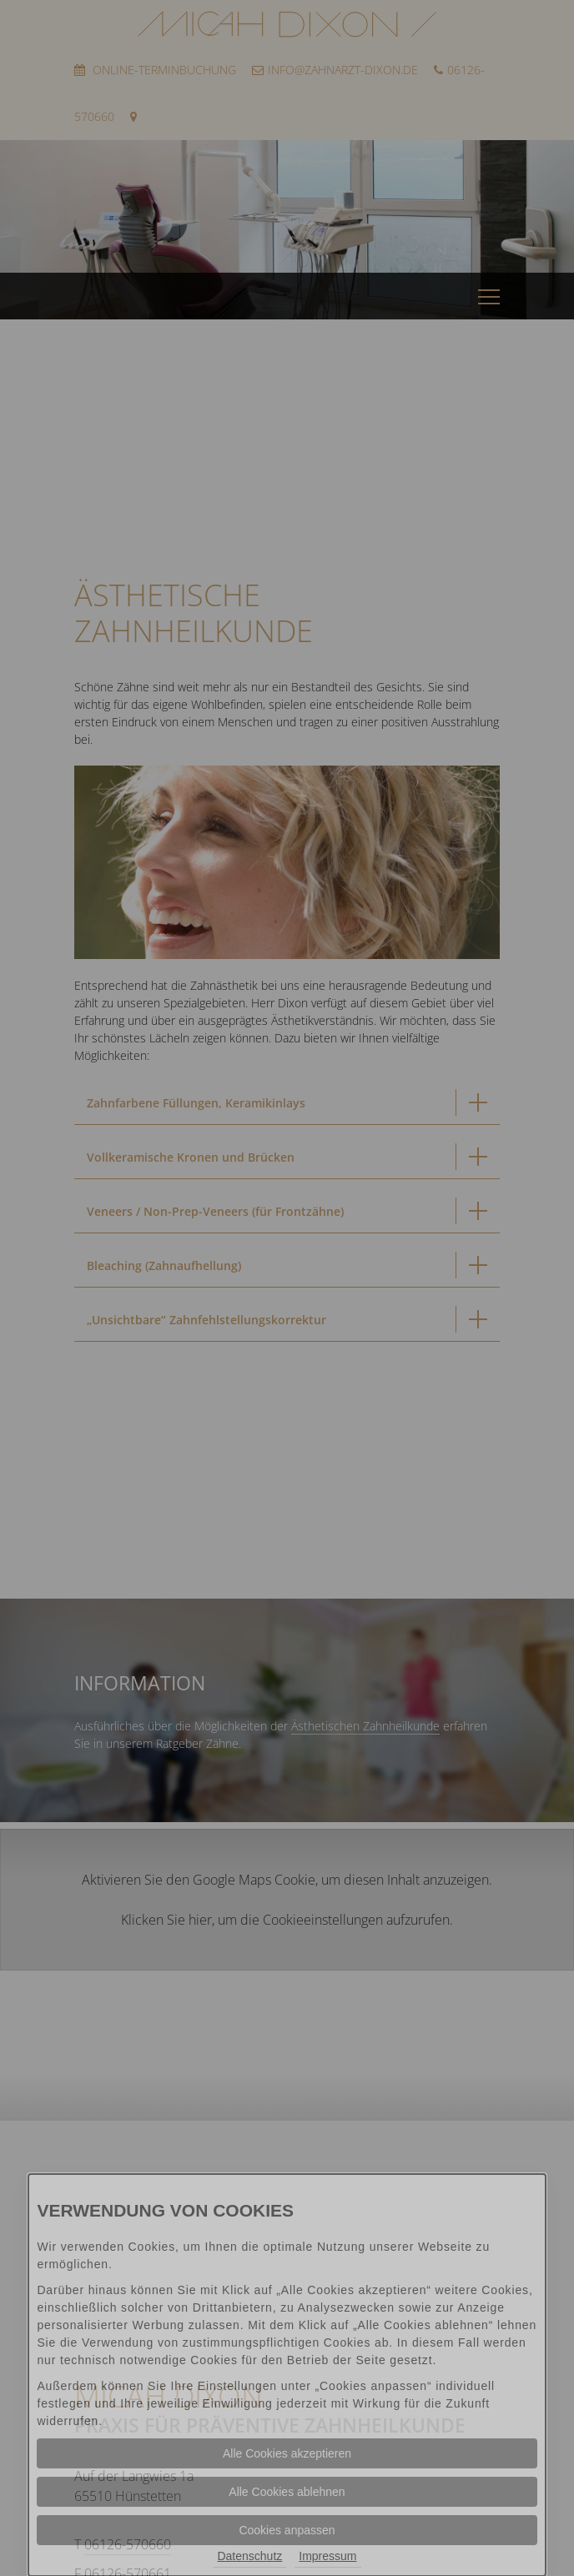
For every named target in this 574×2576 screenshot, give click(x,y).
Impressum (327, 2556)
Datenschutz (249, 2556)
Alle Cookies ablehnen (287, 2491)
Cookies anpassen (287, 2530)
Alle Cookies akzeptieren (287, 2453)
